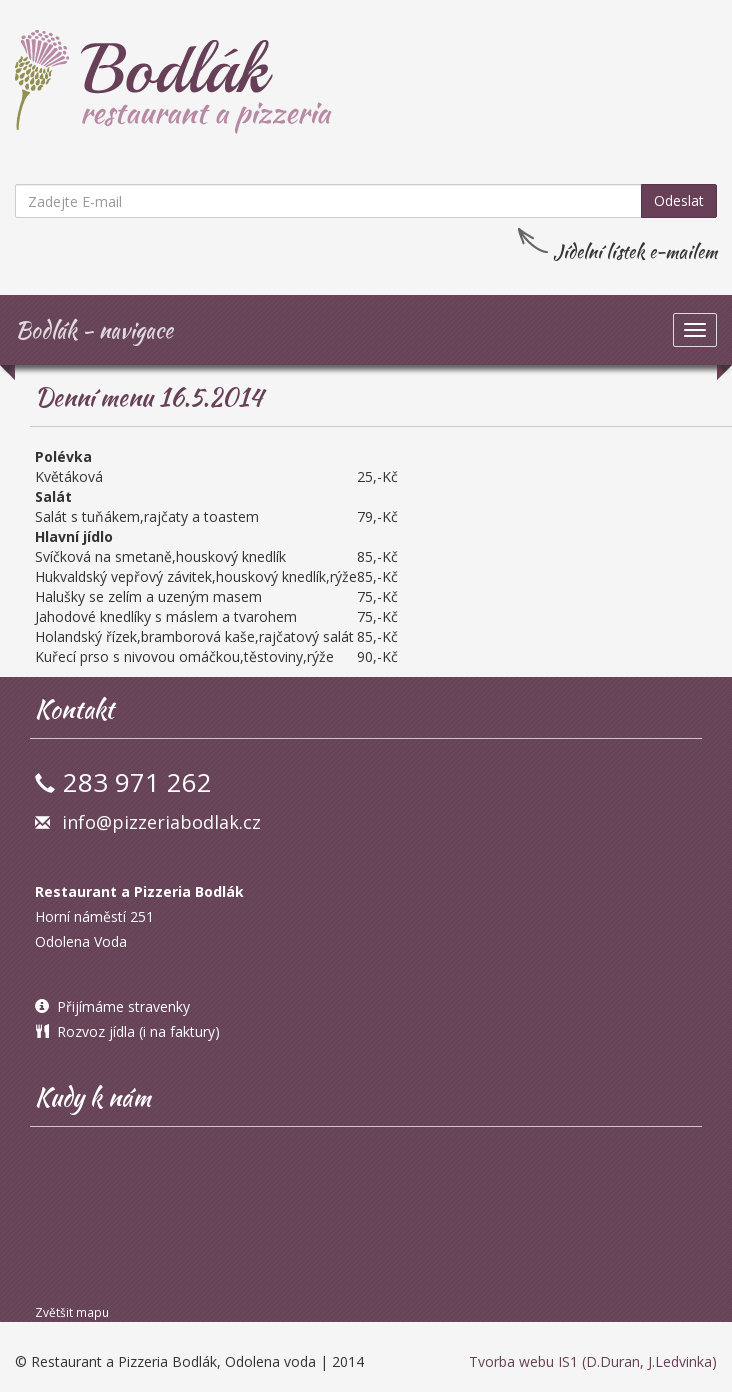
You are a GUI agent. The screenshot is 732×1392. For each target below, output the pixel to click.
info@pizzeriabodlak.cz (161, 822)
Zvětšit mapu (72, 1312)
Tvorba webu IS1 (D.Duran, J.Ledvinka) (593, 1361)
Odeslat (679, 200)
